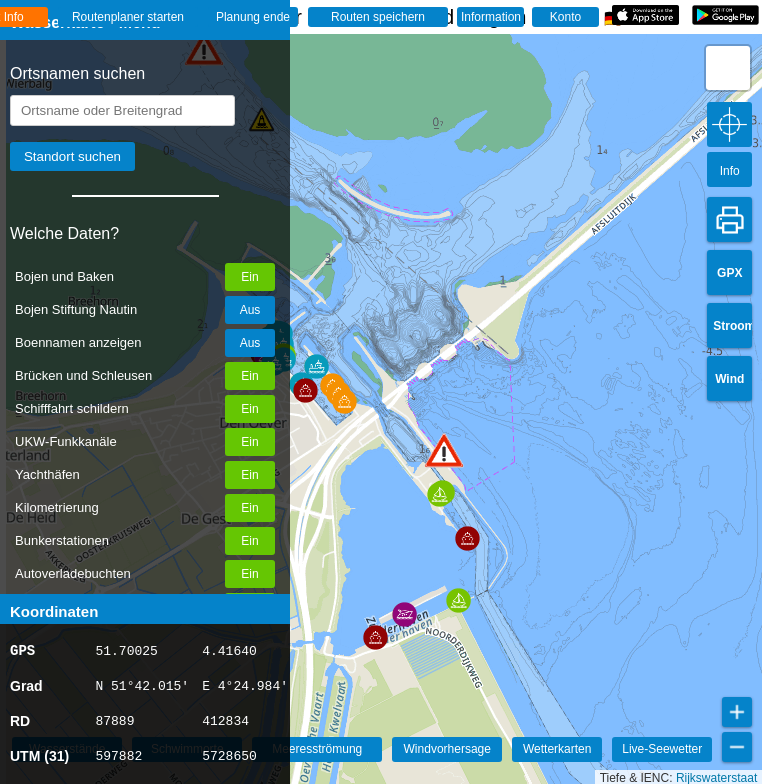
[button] (375, 637)
